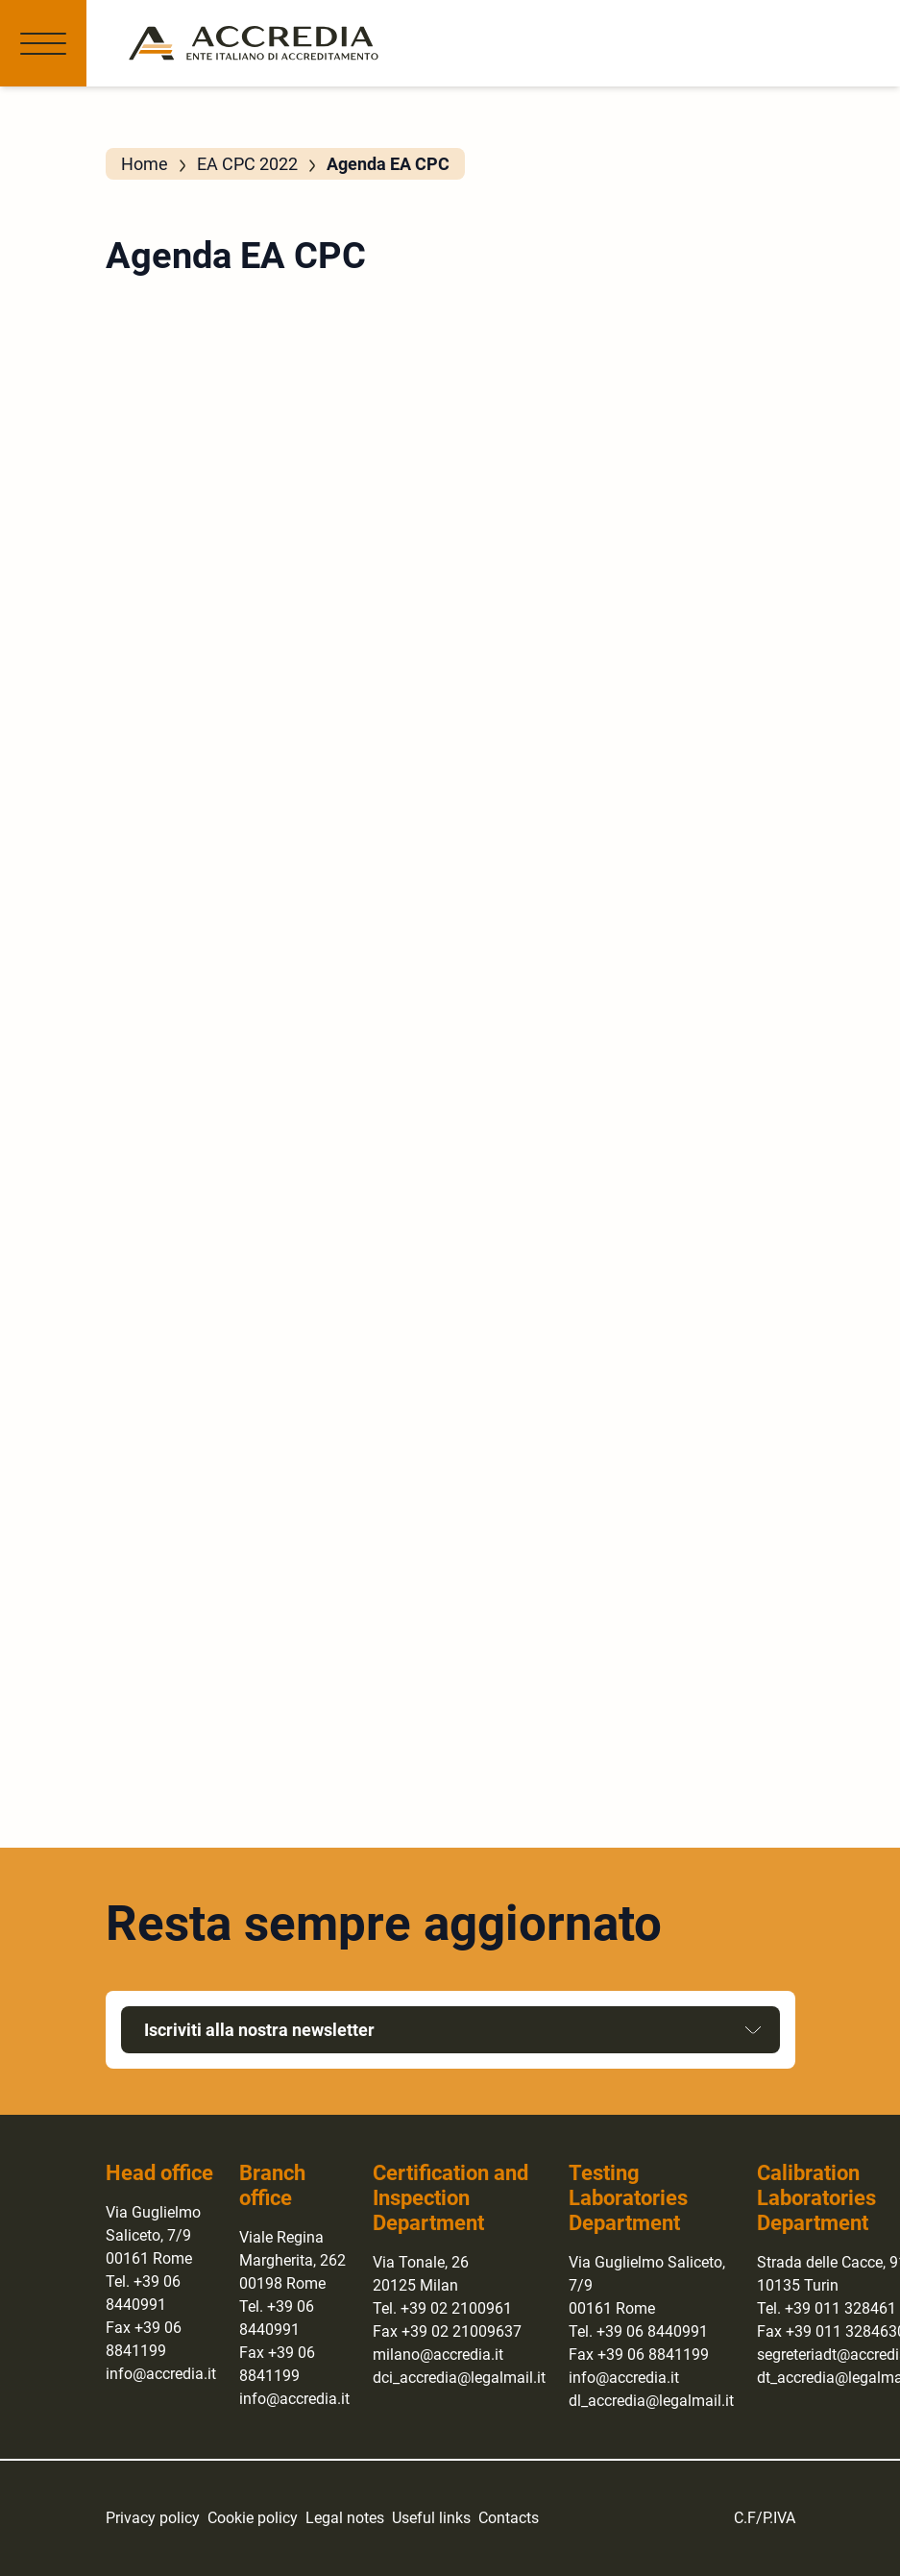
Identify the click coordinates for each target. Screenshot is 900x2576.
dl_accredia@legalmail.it (651, 2401)
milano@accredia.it (438, 2354)
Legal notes (344, 2518)
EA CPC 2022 (247, 164)
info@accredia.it (161, 2374)
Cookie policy (252, 2518)
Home (144, 164)
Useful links (431, 2518)
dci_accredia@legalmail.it (459, 2377)
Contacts (508, 2518)
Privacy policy (153, 2518)
